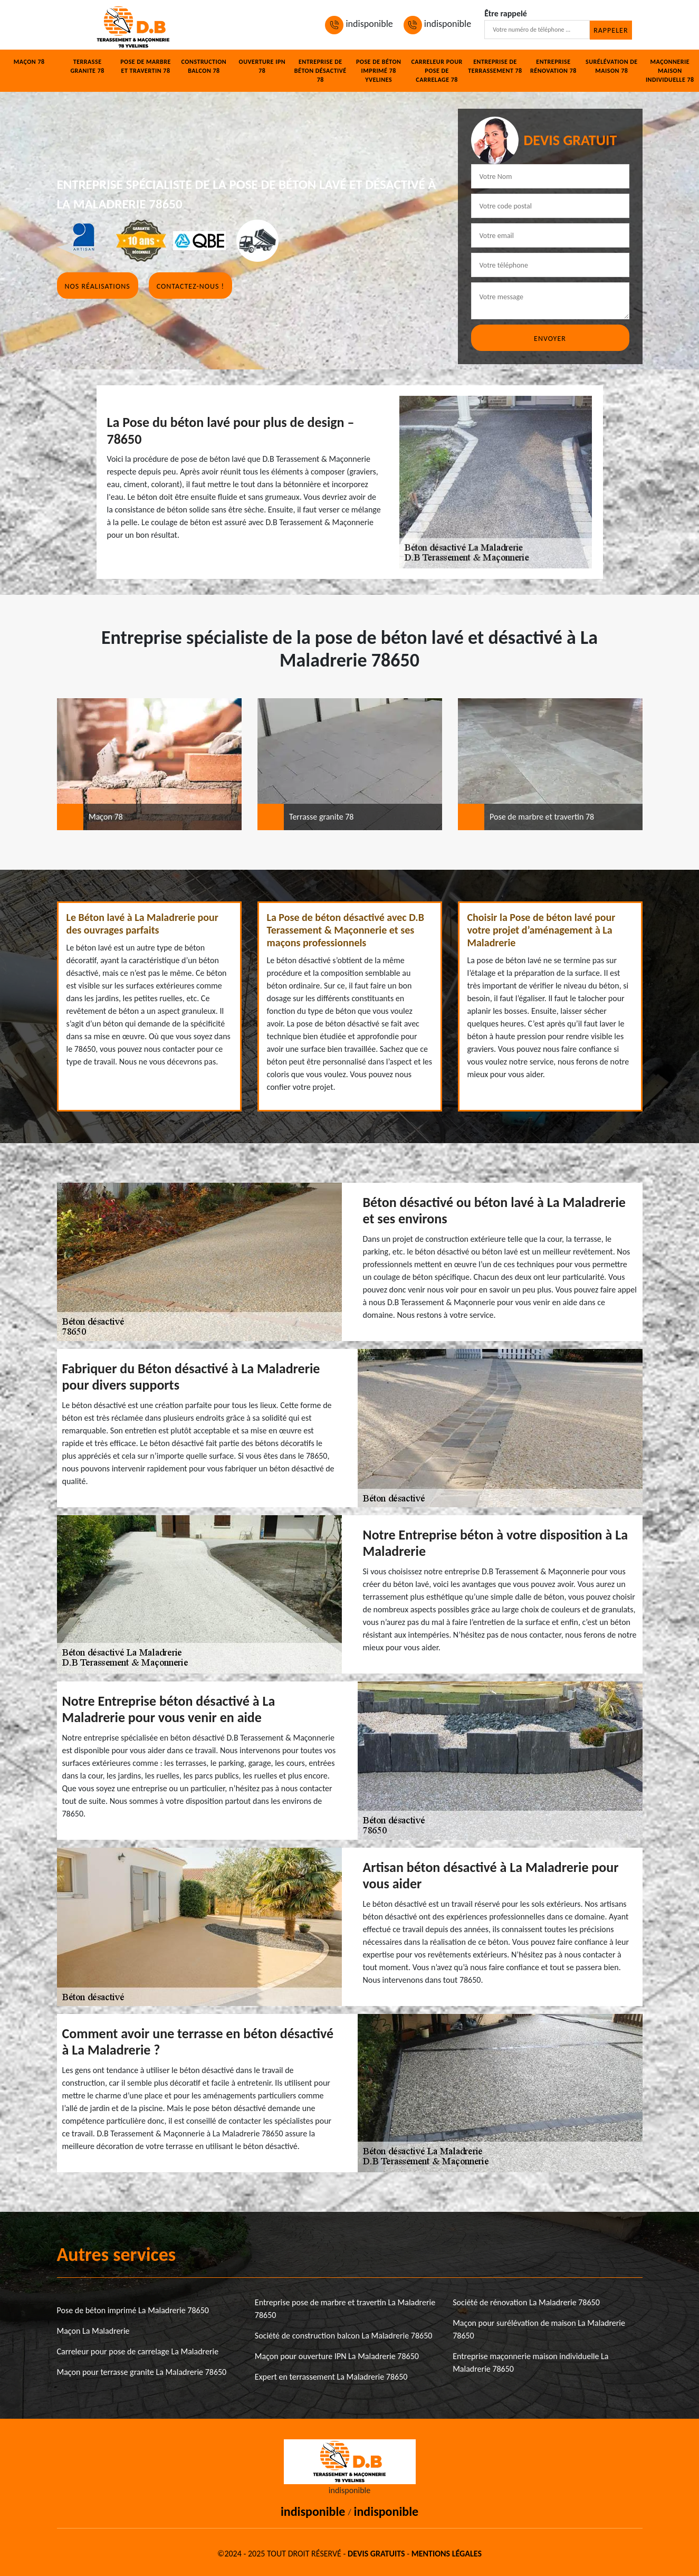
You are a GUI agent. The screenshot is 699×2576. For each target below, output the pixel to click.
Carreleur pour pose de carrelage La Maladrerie (138, 2351)
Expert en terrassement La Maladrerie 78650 (331, 2377)
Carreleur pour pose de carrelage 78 (436, 70)
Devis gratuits (376, 2554)
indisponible (358, 24)
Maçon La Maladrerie (93, 2331)
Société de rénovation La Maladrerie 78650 (526, 2302)
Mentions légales (446, 2554)
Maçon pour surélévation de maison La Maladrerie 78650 (539, 2329)
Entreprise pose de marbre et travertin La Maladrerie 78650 (345, 2308)
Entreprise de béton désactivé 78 (320, 70)
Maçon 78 (29, 61)
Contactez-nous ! (190, 286)
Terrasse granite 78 (87, 66)
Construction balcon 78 (204, 66)
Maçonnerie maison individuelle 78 (670, 70)
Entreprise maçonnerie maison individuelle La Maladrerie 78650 (530, 2362)
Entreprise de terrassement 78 (495, 66)
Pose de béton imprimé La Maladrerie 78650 (133, 2310)
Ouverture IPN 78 (262, 66)
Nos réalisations (97, 286)
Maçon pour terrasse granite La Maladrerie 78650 (142, 2372)
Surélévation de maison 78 (612, 66)
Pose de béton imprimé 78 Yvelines (378, 70)
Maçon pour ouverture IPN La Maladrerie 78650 (337, 2356)
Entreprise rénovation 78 (553, 66)
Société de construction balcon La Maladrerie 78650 (344, 2336)
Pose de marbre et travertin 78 (145, 66)
